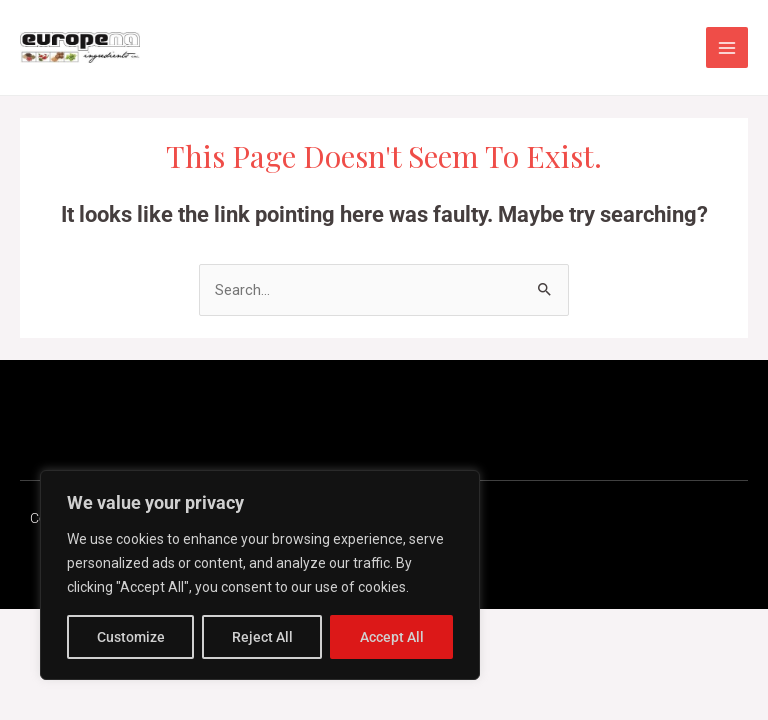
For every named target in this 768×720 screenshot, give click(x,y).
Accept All (392, 637)
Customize (131, 637)
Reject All (262, 637)
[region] (260, 575)
